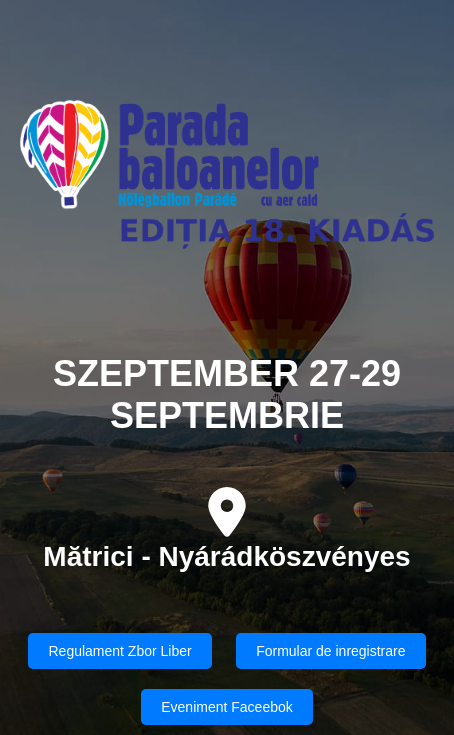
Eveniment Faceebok (227, 707)
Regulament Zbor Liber (119, 651)
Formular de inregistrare (330, 651)
